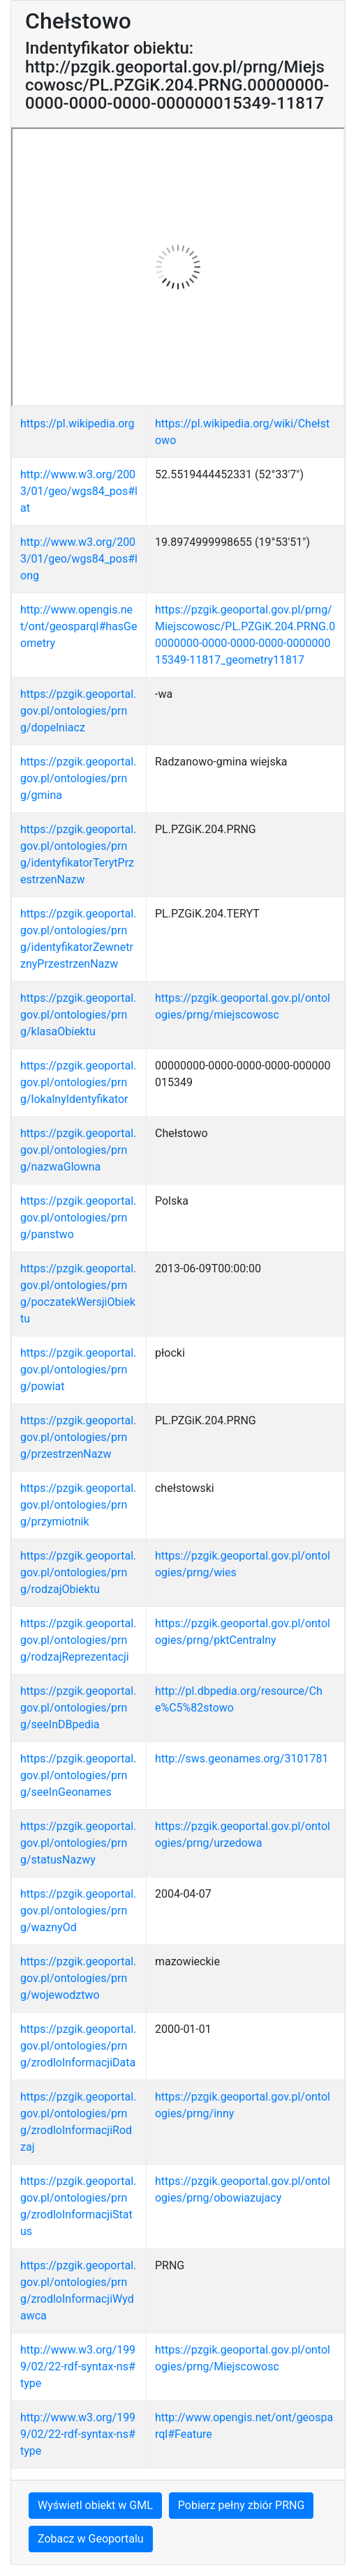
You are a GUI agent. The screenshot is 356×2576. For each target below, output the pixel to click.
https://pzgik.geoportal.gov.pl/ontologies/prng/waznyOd (78, 1910)
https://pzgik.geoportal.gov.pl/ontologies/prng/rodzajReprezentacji (78, 1640)
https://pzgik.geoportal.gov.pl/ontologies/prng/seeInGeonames (78, 1775)
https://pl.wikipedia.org (77, 423)
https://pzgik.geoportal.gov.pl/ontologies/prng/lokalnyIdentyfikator (78, 1082)
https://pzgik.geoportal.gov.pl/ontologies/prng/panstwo (78, 1217)
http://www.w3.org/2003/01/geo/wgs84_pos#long (79, 558)
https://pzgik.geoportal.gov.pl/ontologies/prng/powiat (78, 1369)
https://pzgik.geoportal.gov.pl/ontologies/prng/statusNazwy (78, 1843)
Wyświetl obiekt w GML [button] (95, 2505)
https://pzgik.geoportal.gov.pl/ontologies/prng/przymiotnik (78, 1504)
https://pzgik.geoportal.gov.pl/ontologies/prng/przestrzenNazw (78, 1437)
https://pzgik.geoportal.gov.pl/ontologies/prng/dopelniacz (78, 710)
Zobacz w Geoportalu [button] (91, 2538)
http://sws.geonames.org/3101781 (241, 1758)
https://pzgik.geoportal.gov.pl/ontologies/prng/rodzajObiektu (78, 1572)
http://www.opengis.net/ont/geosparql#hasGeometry (78, 626)
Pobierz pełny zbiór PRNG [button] (241, 2505)
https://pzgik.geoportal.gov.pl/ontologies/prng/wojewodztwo (78, 1978)
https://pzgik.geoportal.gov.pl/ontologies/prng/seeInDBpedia (78, 1707)
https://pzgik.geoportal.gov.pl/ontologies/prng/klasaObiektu (78, 1014)
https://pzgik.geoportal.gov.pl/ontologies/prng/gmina (78, 778)
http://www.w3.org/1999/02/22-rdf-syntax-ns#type (77, 2366)
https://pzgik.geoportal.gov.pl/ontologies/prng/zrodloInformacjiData (78, 2045)
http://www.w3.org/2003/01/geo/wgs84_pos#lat (79, 491)
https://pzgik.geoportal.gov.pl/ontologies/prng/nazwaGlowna (78, 1150)
